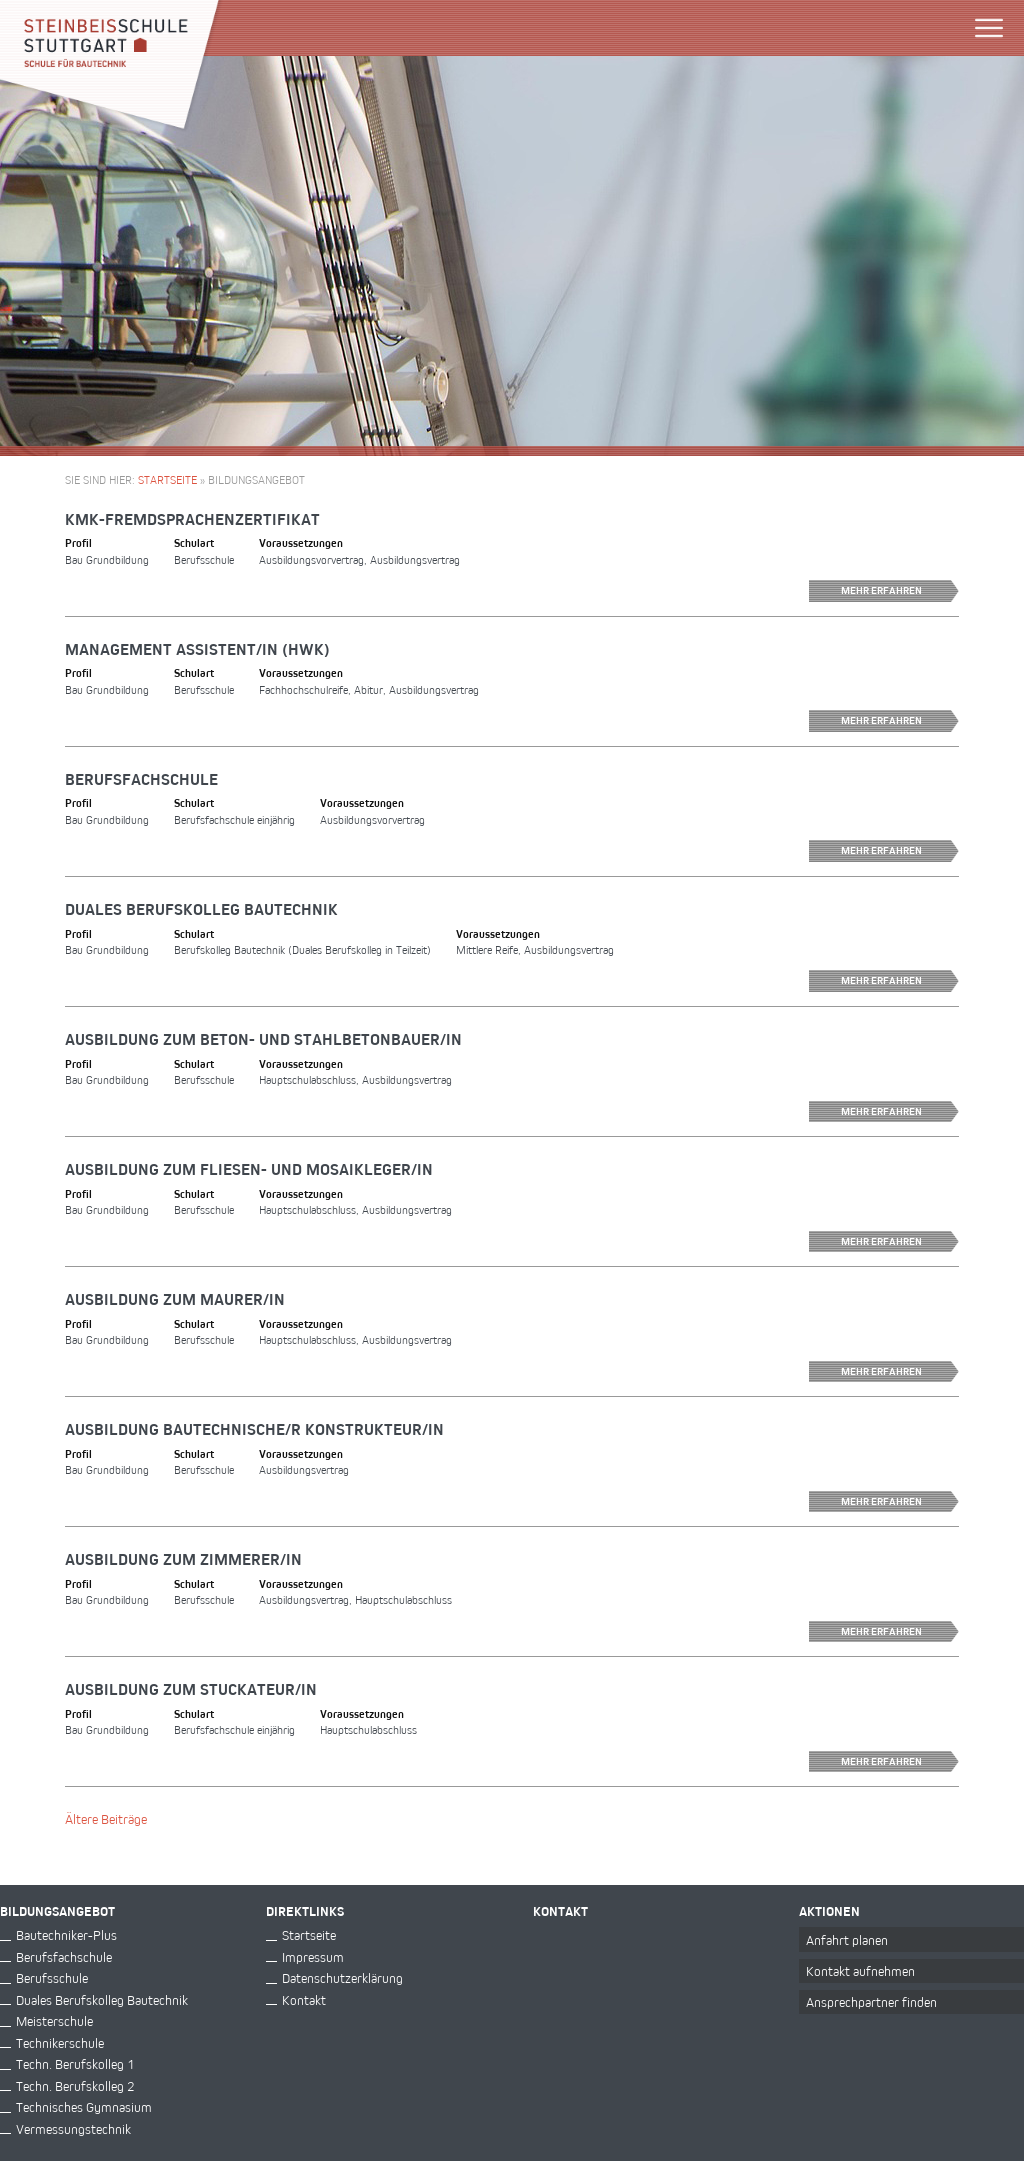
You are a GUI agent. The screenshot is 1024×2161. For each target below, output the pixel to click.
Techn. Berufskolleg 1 (75, 2063)
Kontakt (304, 1999)
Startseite (167, 479)
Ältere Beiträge (106, 1818)
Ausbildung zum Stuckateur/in (191, 1689)
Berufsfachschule (141, 779)
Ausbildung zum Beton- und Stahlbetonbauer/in (263, 1039)
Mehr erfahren (900, 591)
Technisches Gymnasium (84, 2106)
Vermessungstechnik (73, 2128)
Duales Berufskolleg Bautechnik (201, 909)
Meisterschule (54, 2020)
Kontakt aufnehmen (860, 1970)
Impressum (313, 1956)
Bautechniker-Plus (66, 1934)
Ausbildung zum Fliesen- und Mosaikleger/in (249, 1169)
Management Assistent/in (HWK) (197, 649)
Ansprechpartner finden (871, 2001)
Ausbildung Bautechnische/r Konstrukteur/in (254, 1429)
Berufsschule (52, 1977)
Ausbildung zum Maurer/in (175, 1299)
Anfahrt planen (847, 1939)
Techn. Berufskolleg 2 (75, 2085)
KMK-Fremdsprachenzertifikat (192, 519)
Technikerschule (60, 2042)
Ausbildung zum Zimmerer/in (183, 1559)
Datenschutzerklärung (342, 1977)
